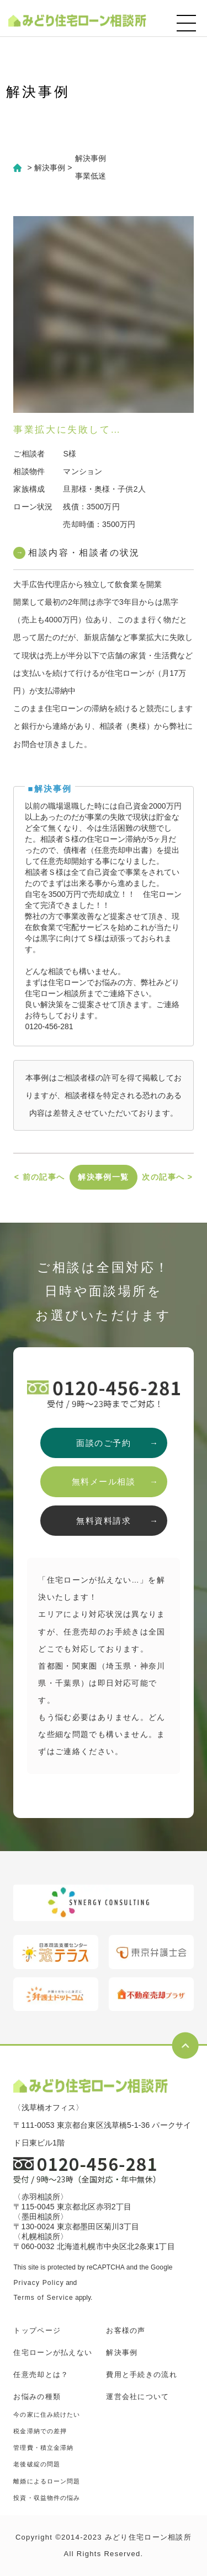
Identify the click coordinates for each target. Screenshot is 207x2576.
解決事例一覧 (103, 1177)
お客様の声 (126, 2330)
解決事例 (121, 2352)
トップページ (37, 2330)
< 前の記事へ (39, 1177)
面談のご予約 (103, 1443)
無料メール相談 (104, 1481)
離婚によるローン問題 (46, 2481)
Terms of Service (43, 2297)
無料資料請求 (103, 1520)
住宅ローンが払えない (52, 2352)
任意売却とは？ (40, 2374)
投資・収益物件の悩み (46, 2497)
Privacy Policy (38, 2283)
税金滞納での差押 (40, 2431)
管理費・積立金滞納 (43, 2447)
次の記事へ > (167, 1177)
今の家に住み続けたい (46, 2414)
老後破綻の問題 (36, 2464)
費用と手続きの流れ (141, 2374)
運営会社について (137, 2396)
